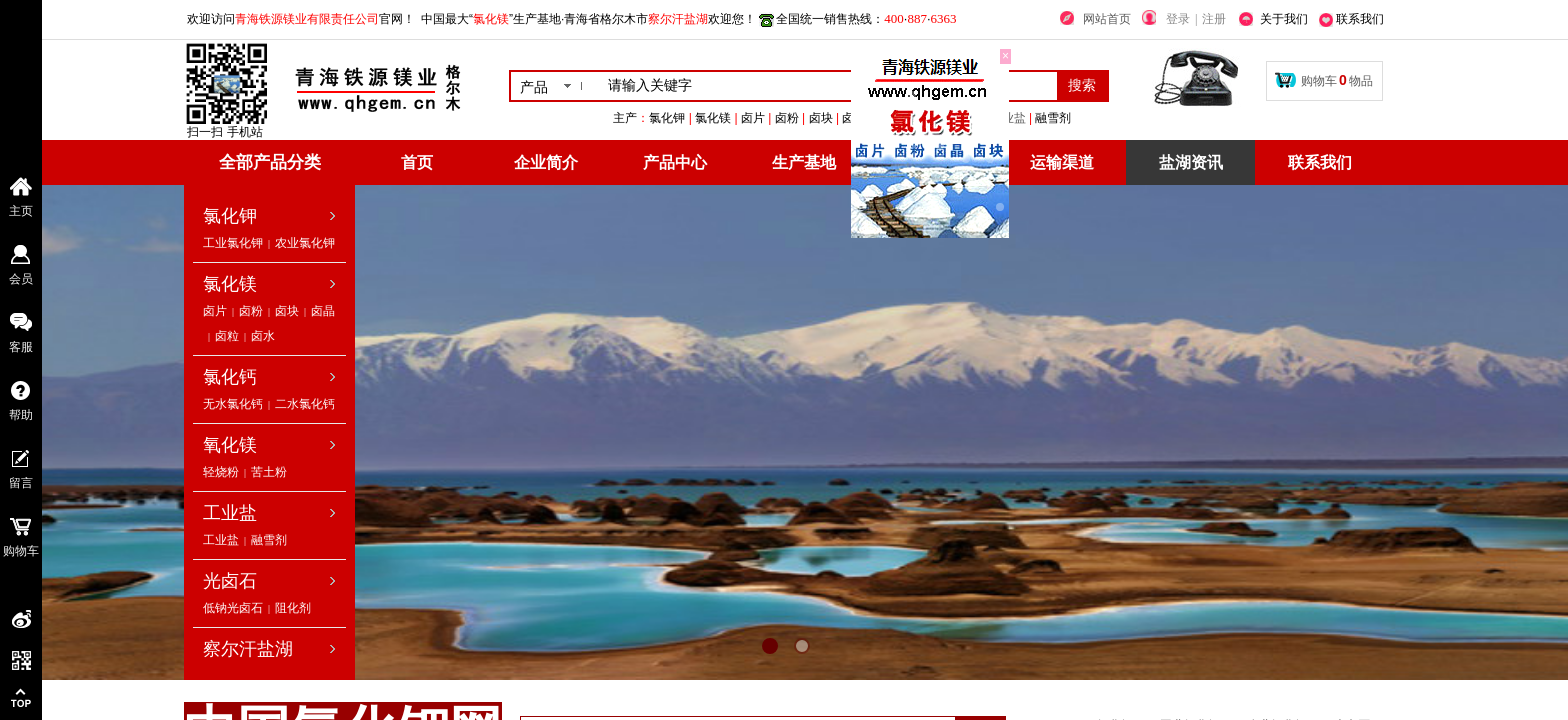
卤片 (215, 311)
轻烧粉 (221, 472)
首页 (417, 162)
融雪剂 (269, 540)
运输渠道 (1062, 162)
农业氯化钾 (305, 243)
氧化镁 (230, 445)
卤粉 (251, 311)
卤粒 (227, 336)
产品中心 (675, 162)
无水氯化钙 (233, 404)
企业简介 (546, 162)
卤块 (287, 311)
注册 (1214, 19)
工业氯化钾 (233, 243)
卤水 (263, 336)
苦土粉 (269, 472)
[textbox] (828, 86)
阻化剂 (293, 608)
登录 (1178, 19)
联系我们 (1320, 162)
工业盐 (1105, 118)
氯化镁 (230, 284)
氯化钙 (230, 377)
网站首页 (1107, 19)
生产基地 (804, 162)
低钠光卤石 (233, 608)
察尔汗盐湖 (248, 649)
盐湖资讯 (1191, 162)
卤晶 (323, 311)
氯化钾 (230, 216)
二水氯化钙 (305, 404)
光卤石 (230, 581)
